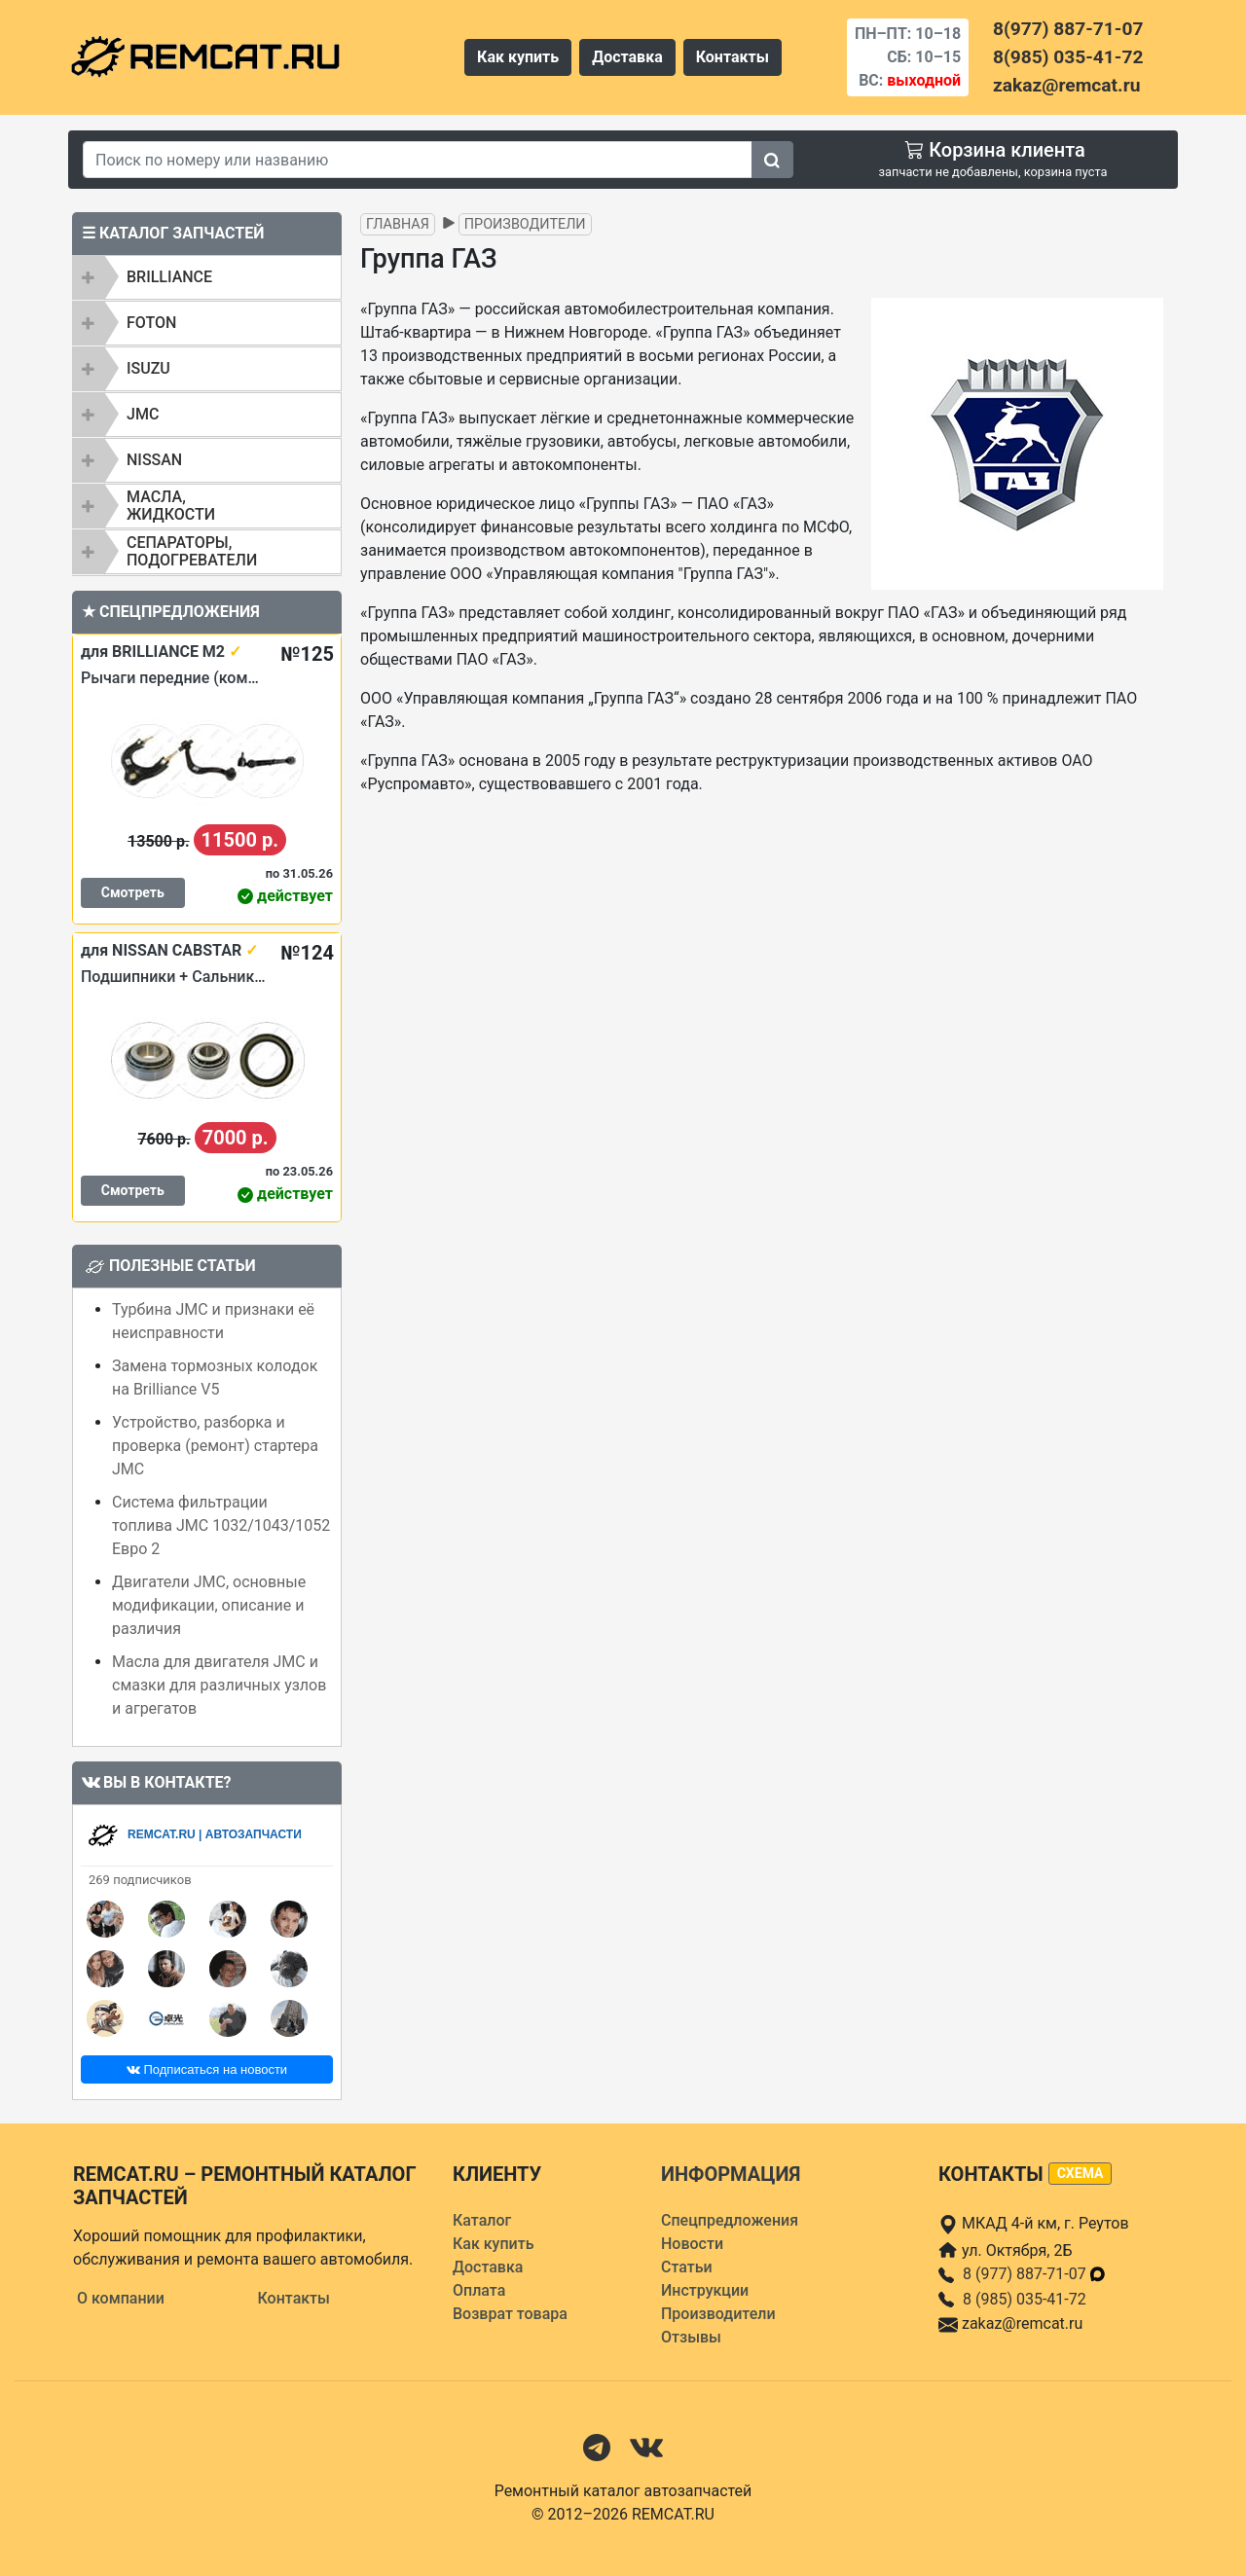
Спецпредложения (729, 2220)
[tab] (207, 277)
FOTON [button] (151, 322)
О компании (121, 2298)
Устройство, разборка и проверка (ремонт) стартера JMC (215, 1445)
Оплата (479, 2290)
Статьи (687, 2267)
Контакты (732, 57)
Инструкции (705, 2290)
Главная (397, 224)
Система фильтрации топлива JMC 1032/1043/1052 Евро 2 (221, 1525)
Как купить (518, 57)
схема (1080, 2173)
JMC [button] (143, 414)
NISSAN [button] (154, 460)
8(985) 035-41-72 (1068, 57)
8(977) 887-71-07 (1068, 29)
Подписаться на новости (207, 2069)
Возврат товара (510, 2313)
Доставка (627, 57)
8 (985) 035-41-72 (1024, 2299)
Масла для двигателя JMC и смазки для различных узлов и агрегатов (219, 1685)
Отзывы (691, 2337)
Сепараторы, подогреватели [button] (192, 551)
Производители (525, 224)
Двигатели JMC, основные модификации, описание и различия (209, 1605)
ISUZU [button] (148, 368)
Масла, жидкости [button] (171, 506)
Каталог (482, 2220)
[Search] (417, 159)
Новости (692, 2243)
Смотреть (133, 892)
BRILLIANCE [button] (169, 277)
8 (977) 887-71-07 (1035, 2274)
